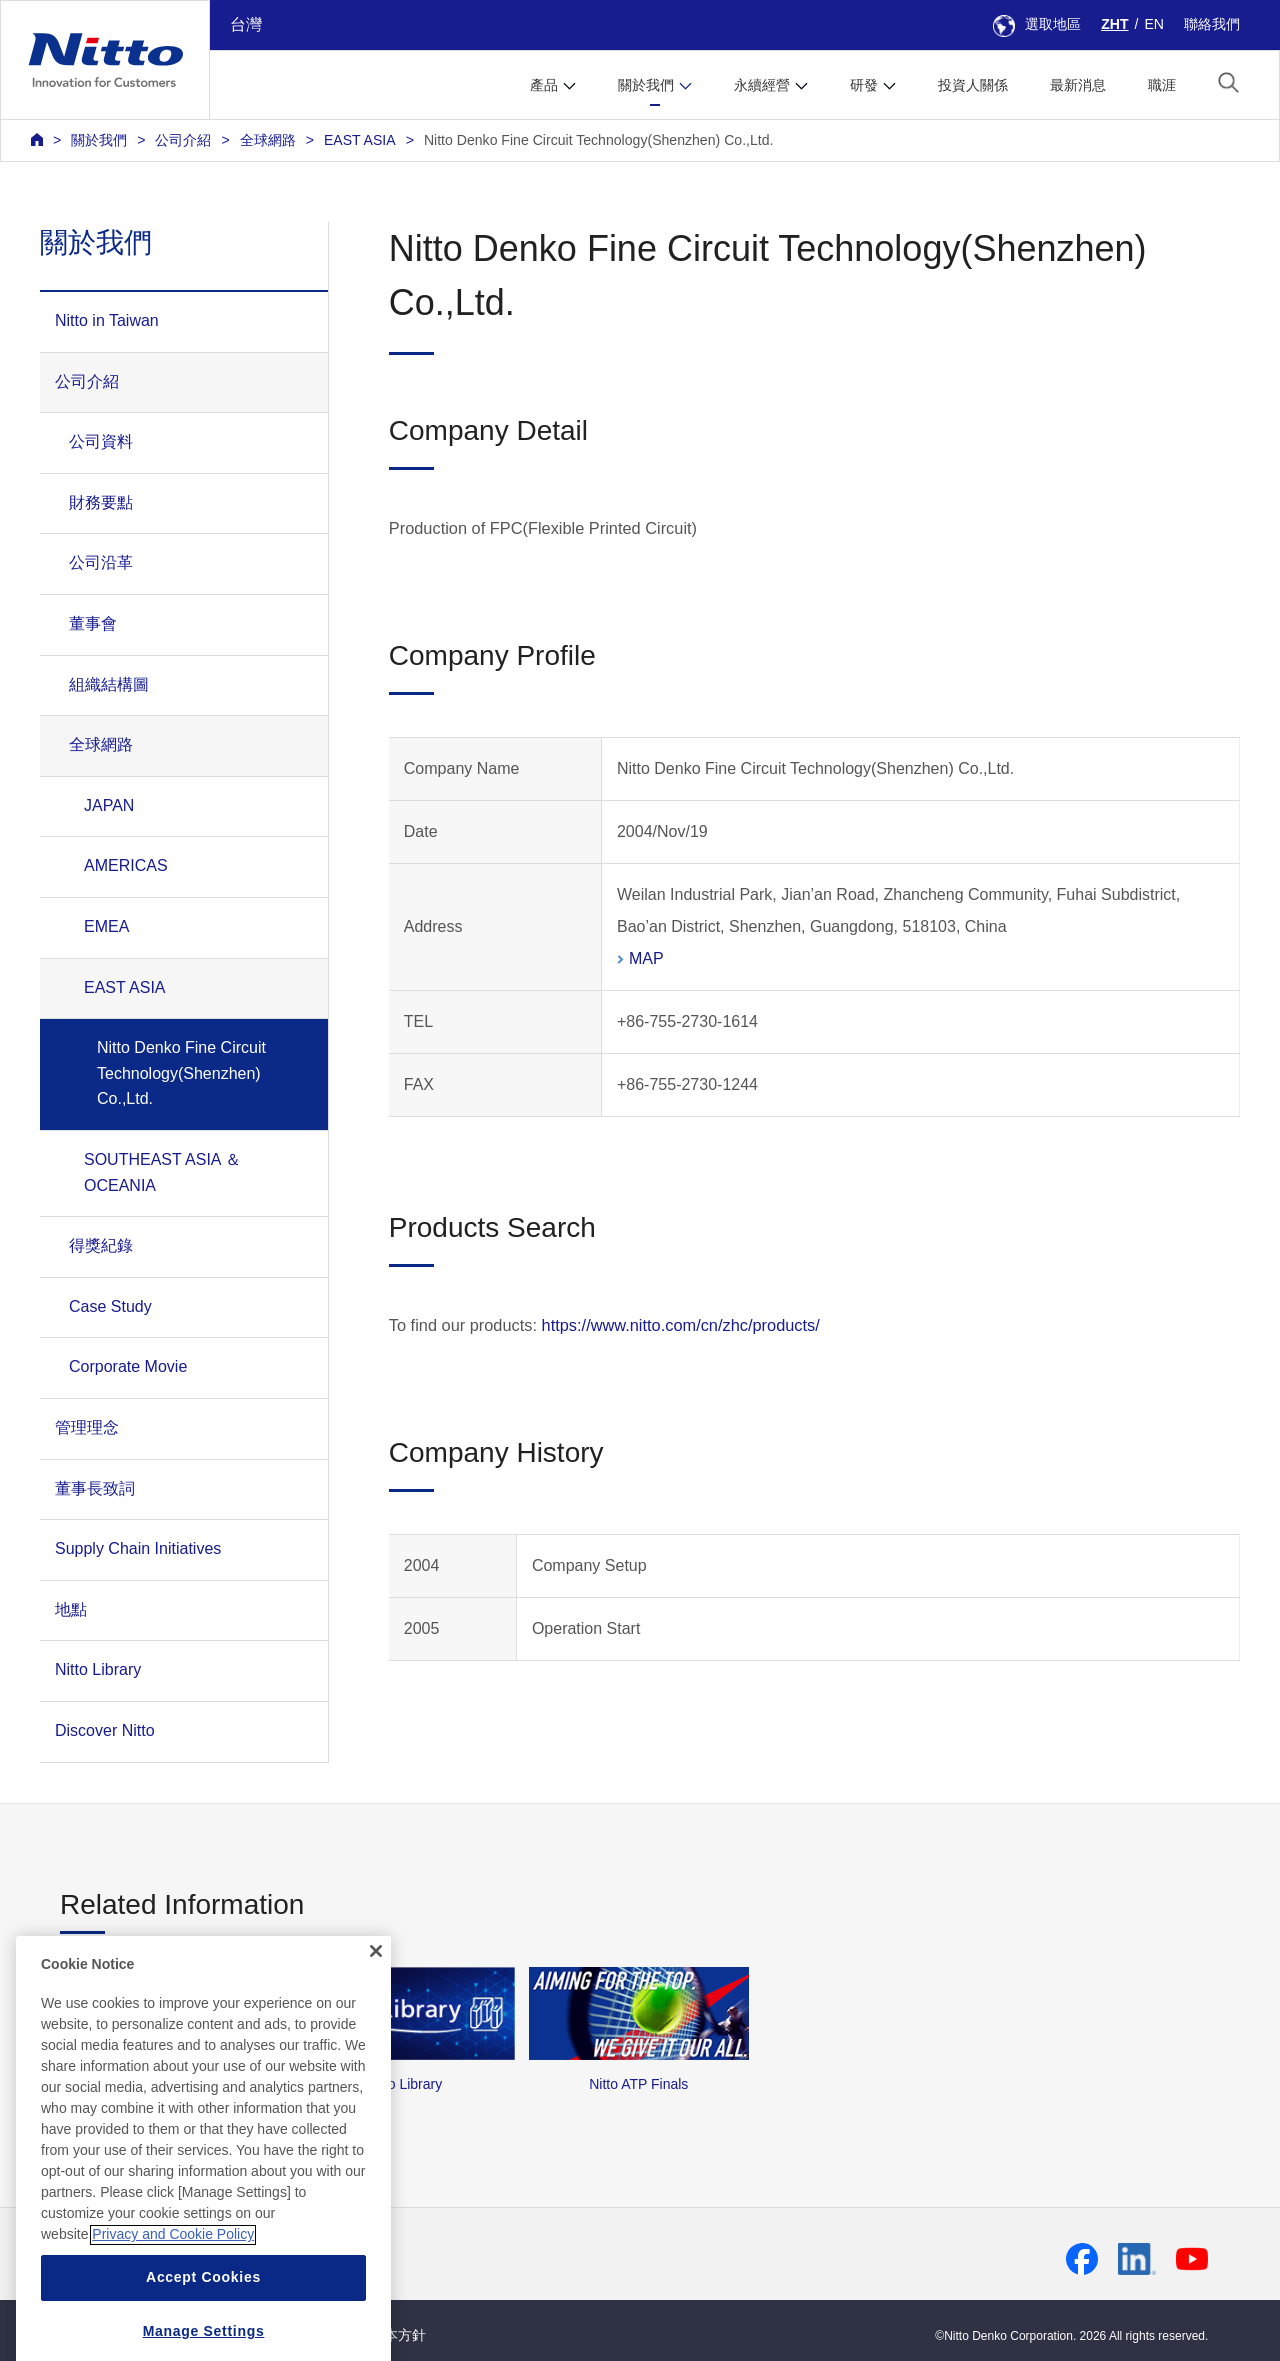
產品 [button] (544, 85)
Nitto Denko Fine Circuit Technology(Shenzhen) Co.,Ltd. (599, 140)
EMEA (106, 926)
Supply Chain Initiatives (138, 1548)
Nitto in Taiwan (107, 320)
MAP (646, 958)
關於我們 (99, 140)
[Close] (376, 2019)
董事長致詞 (95, 1488)
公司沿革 (101, 562)
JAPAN (109, 805)
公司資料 (101, 441)
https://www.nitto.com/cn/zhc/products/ (681, 1325)
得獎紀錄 (101, 1245)
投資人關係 (973, 85)
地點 (71, 1609)
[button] (1228, 82)
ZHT (1114, 24)
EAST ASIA (360, 140)
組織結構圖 (109, 684)
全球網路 (268, 140)
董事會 (93, 623)
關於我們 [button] (646, 85)
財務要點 (101, 502)
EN (1154, 24)
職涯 (1162, 85)
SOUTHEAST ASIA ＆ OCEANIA (162, 1172)
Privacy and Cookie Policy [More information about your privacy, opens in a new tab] (173, 2303)
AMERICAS (126, 865)
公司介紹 (183, 140)
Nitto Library (98, 1669)
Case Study (110, 1306)
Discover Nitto (105, 1730)
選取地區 (1037, 24)
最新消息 (1078, 85)
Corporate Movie (128, 1366)
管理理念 (87, 1427)
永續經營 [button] (762, 85)
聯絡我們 (1212, 24)
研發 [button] (864, 85)
